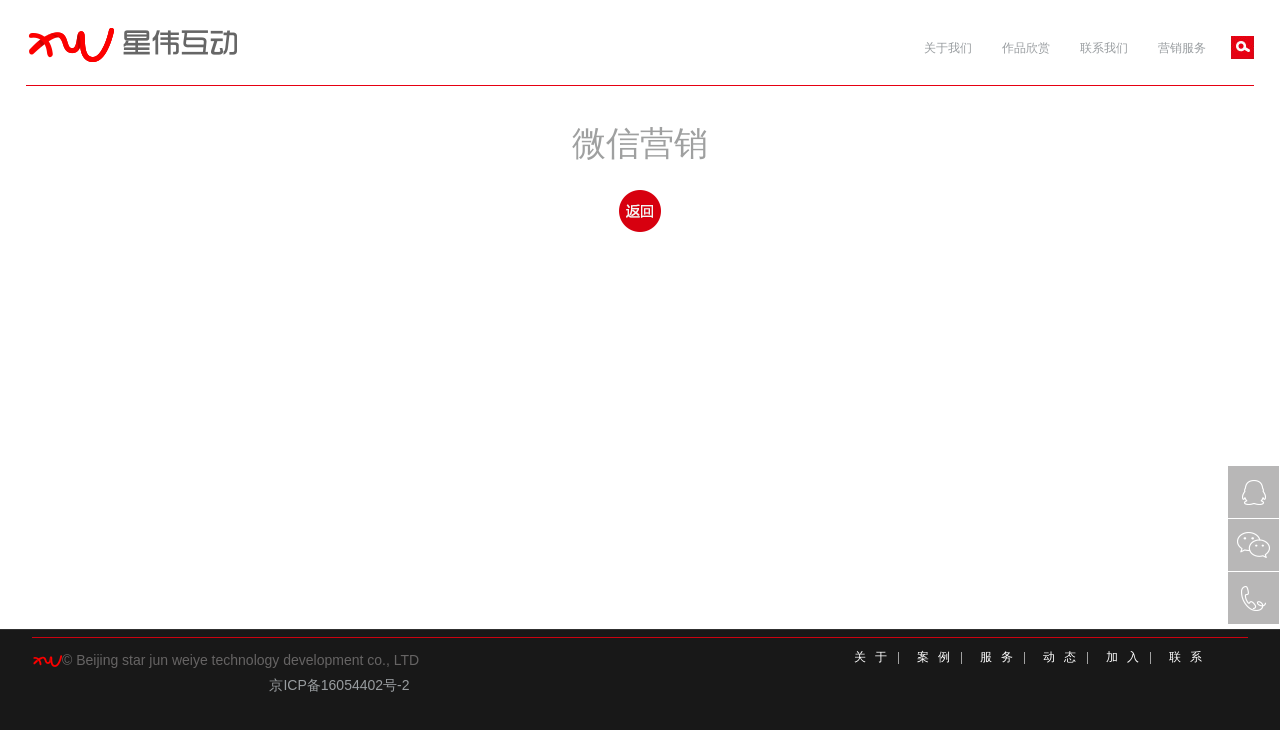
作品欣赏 (1026, 48)
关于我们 (948, 48)
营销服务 (1182, 48)
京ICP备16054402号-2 (339, 685)
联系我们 (1104, 48)
